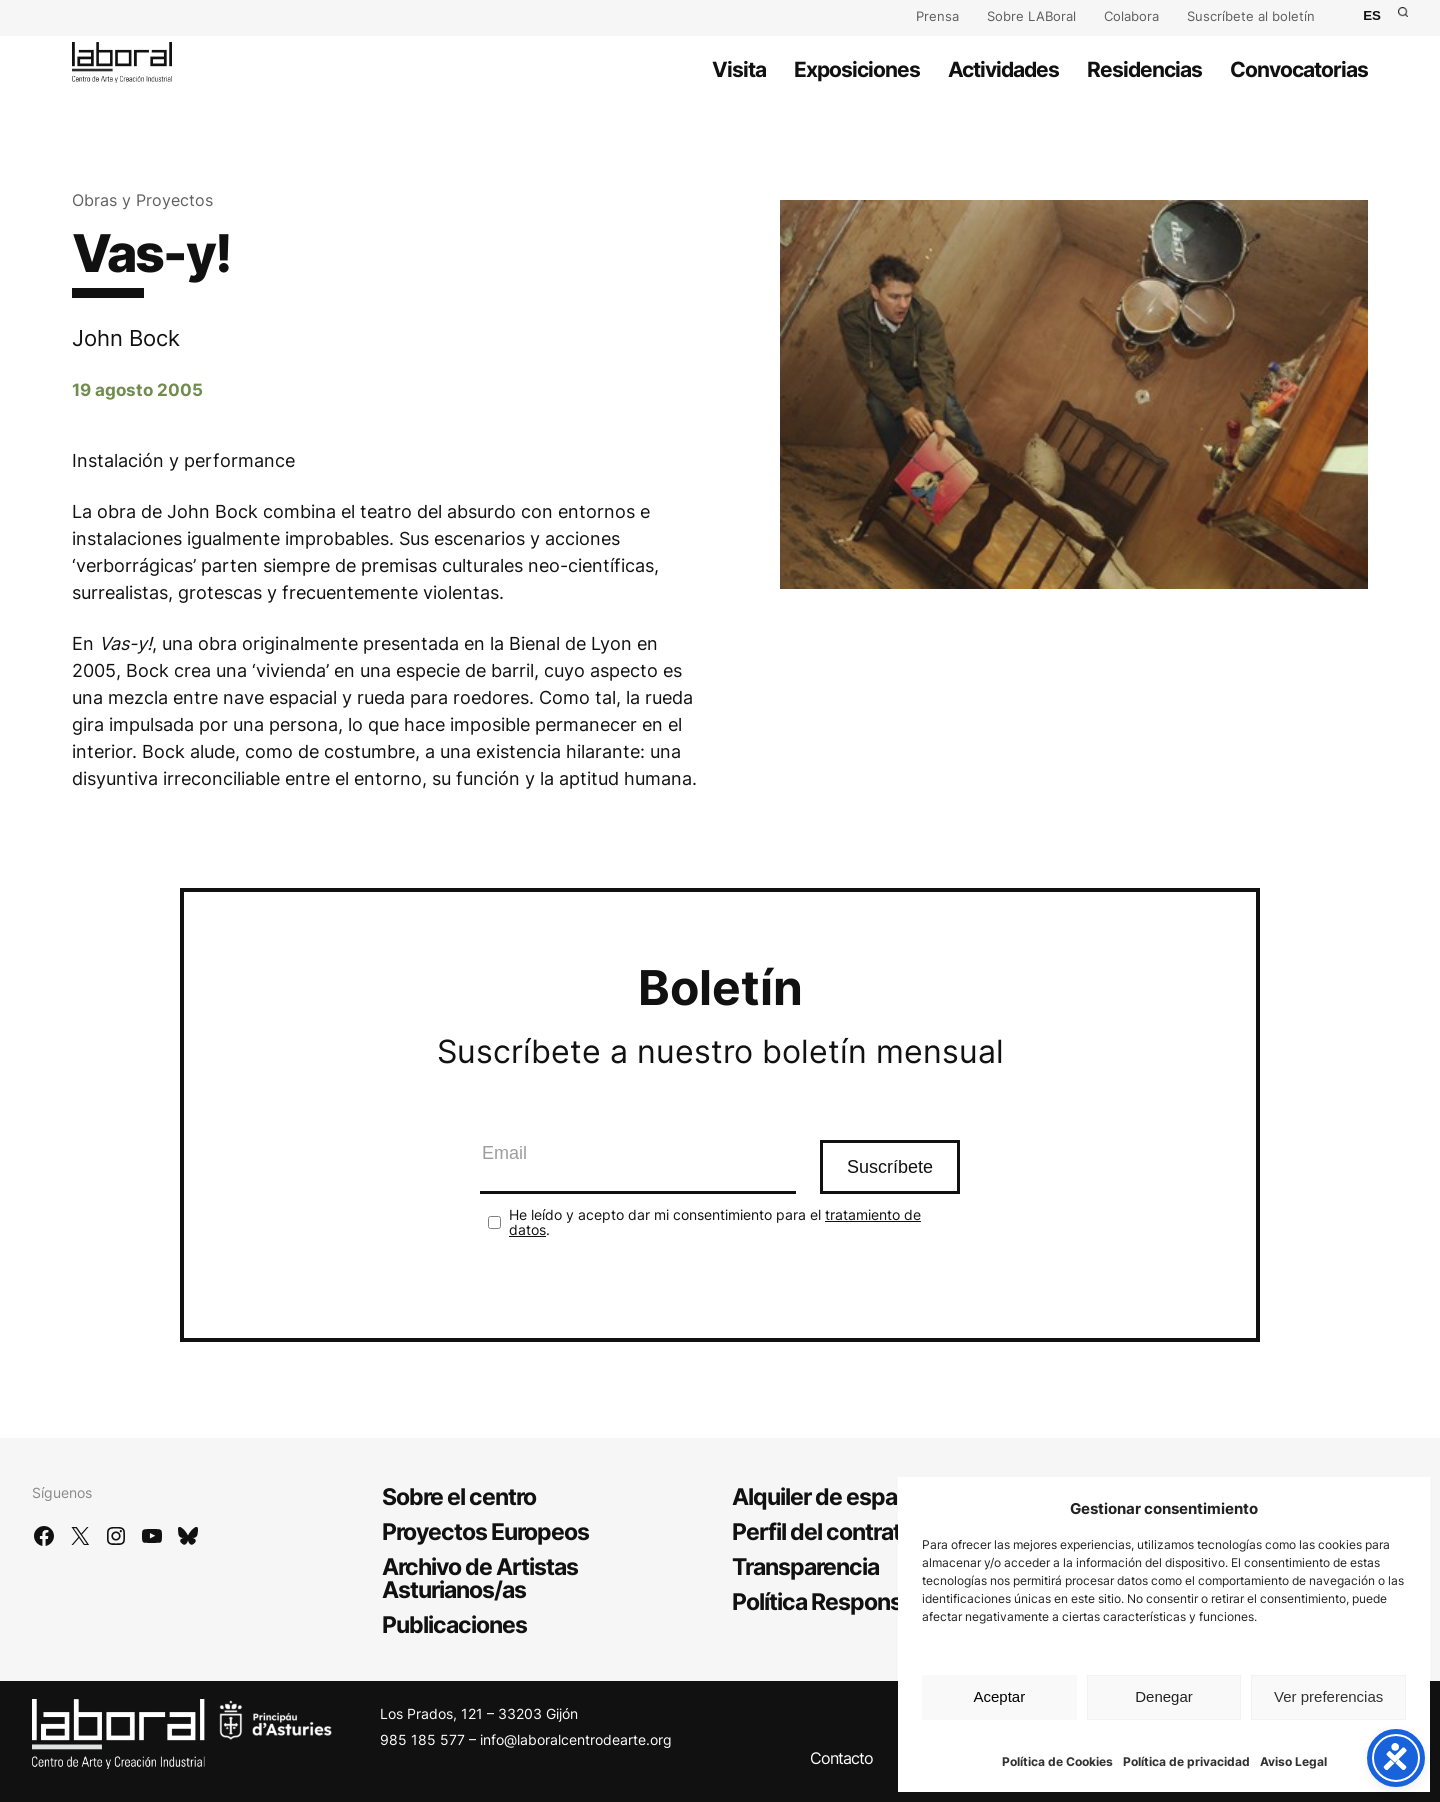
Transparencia (805, 1567)
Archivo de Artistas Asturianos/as (480, 1578)
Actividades (1003, 69)
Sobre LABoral (1031, 16)
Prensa (937, 16)
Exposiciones (857, 69)
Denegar (1164, 1696)
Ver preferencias (1328, 1696)
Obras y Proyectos (142, 200)
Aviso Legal (1293, 1761)
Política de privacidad (1186, 1761)
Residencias (1144, 69)
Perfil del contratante (839, 1532)
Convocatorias (1299, 69)
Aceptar (999, 1696)
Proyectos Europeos (485, 1532)
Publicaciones (454, 1625)
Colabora (1131, 16)
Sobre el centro (459, 1497)
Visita (739, 69)
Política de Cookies (1057, 1761)
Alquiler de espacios (836, 1497)
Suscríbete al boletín (1251, 16)
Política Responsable (839, 1602)
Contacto (841, 1758)
